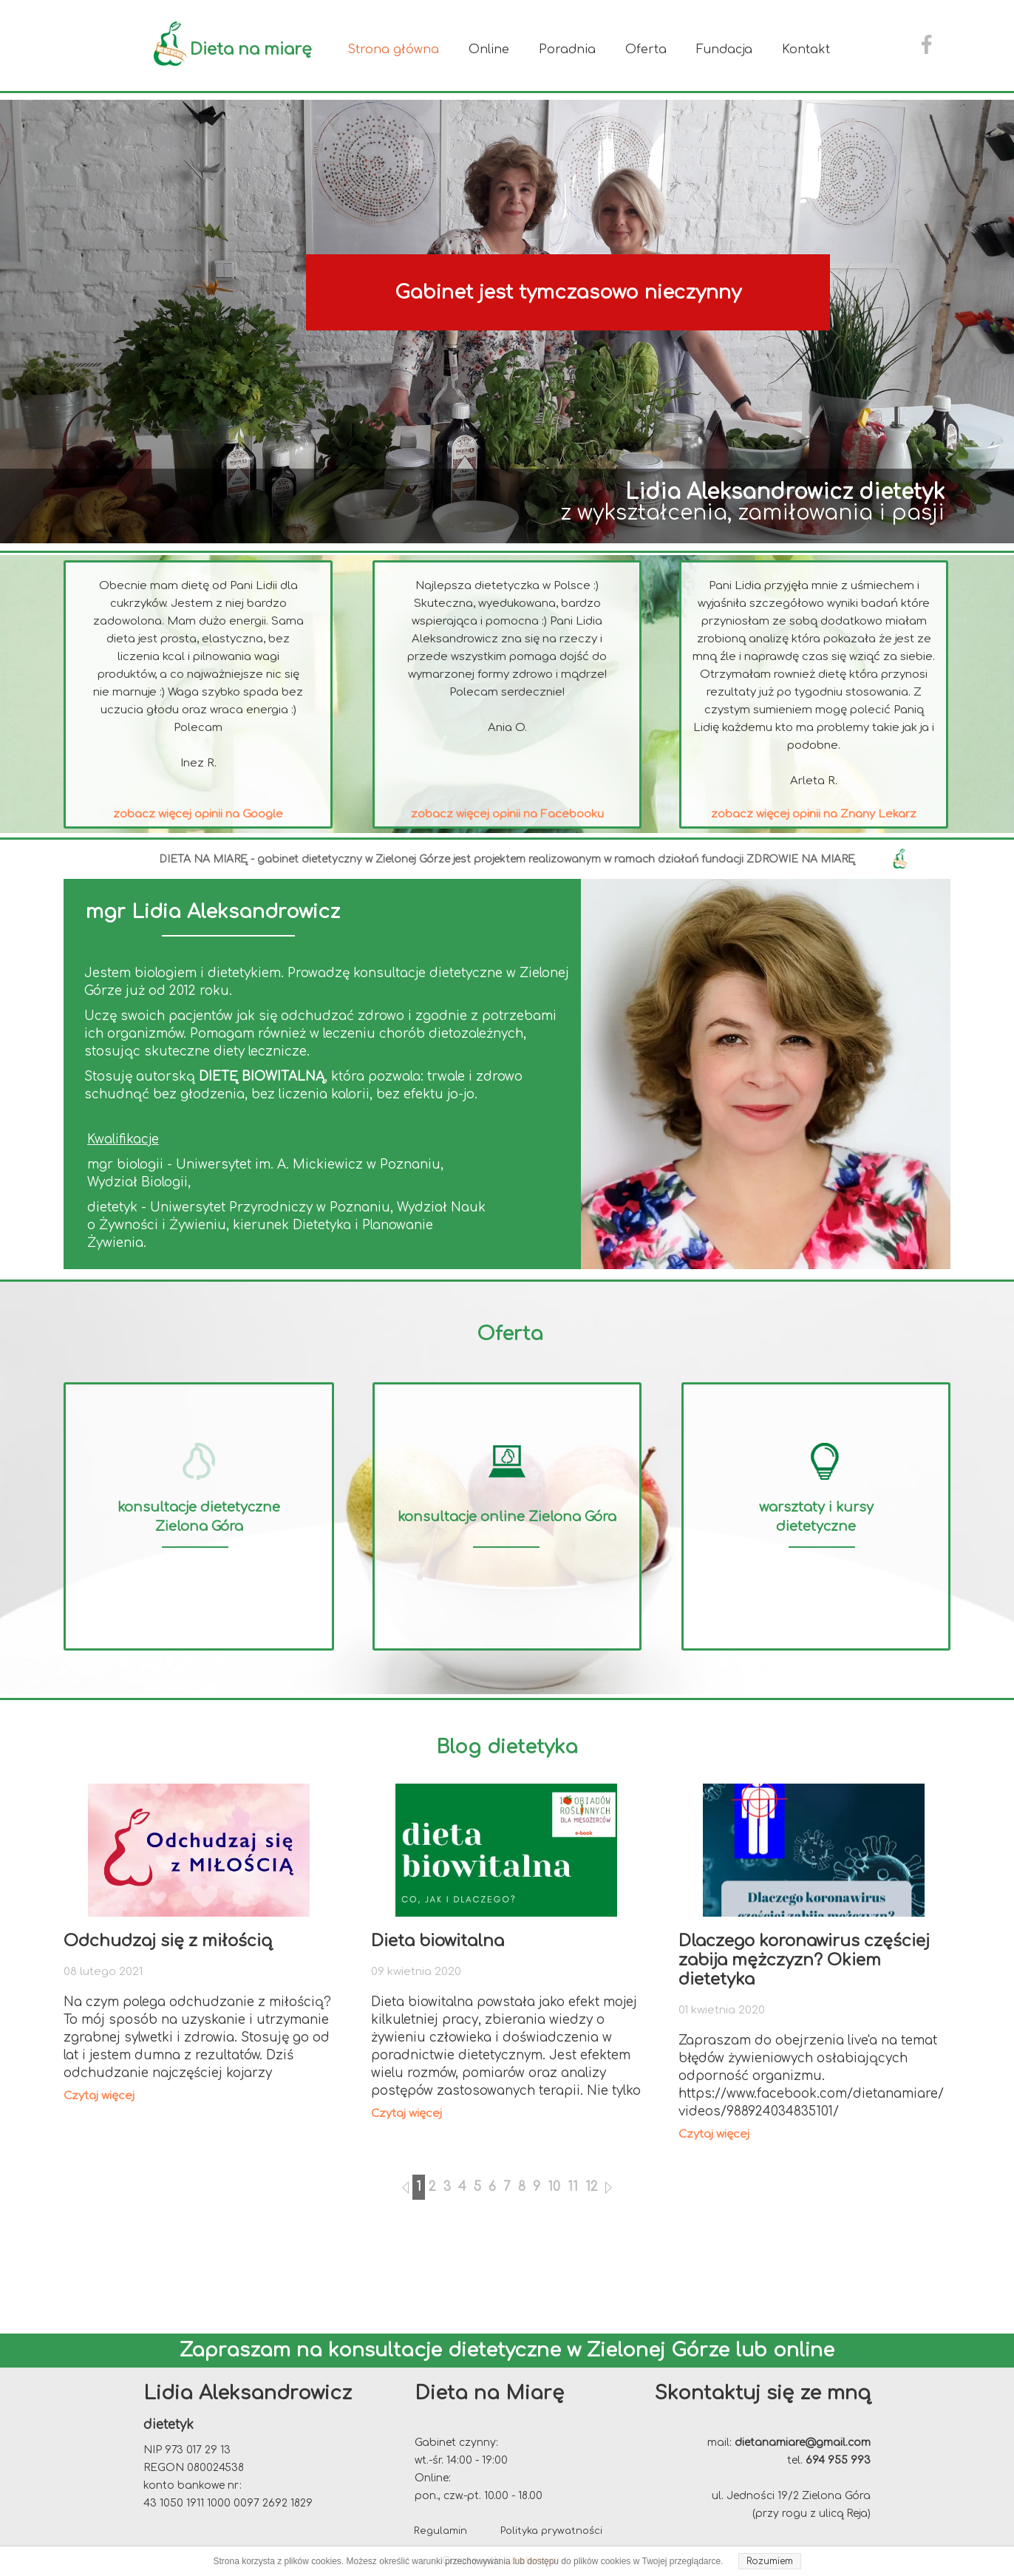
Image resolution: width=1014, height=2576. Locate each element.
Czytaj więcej (99, 2096)
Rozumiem (769, 2561)
